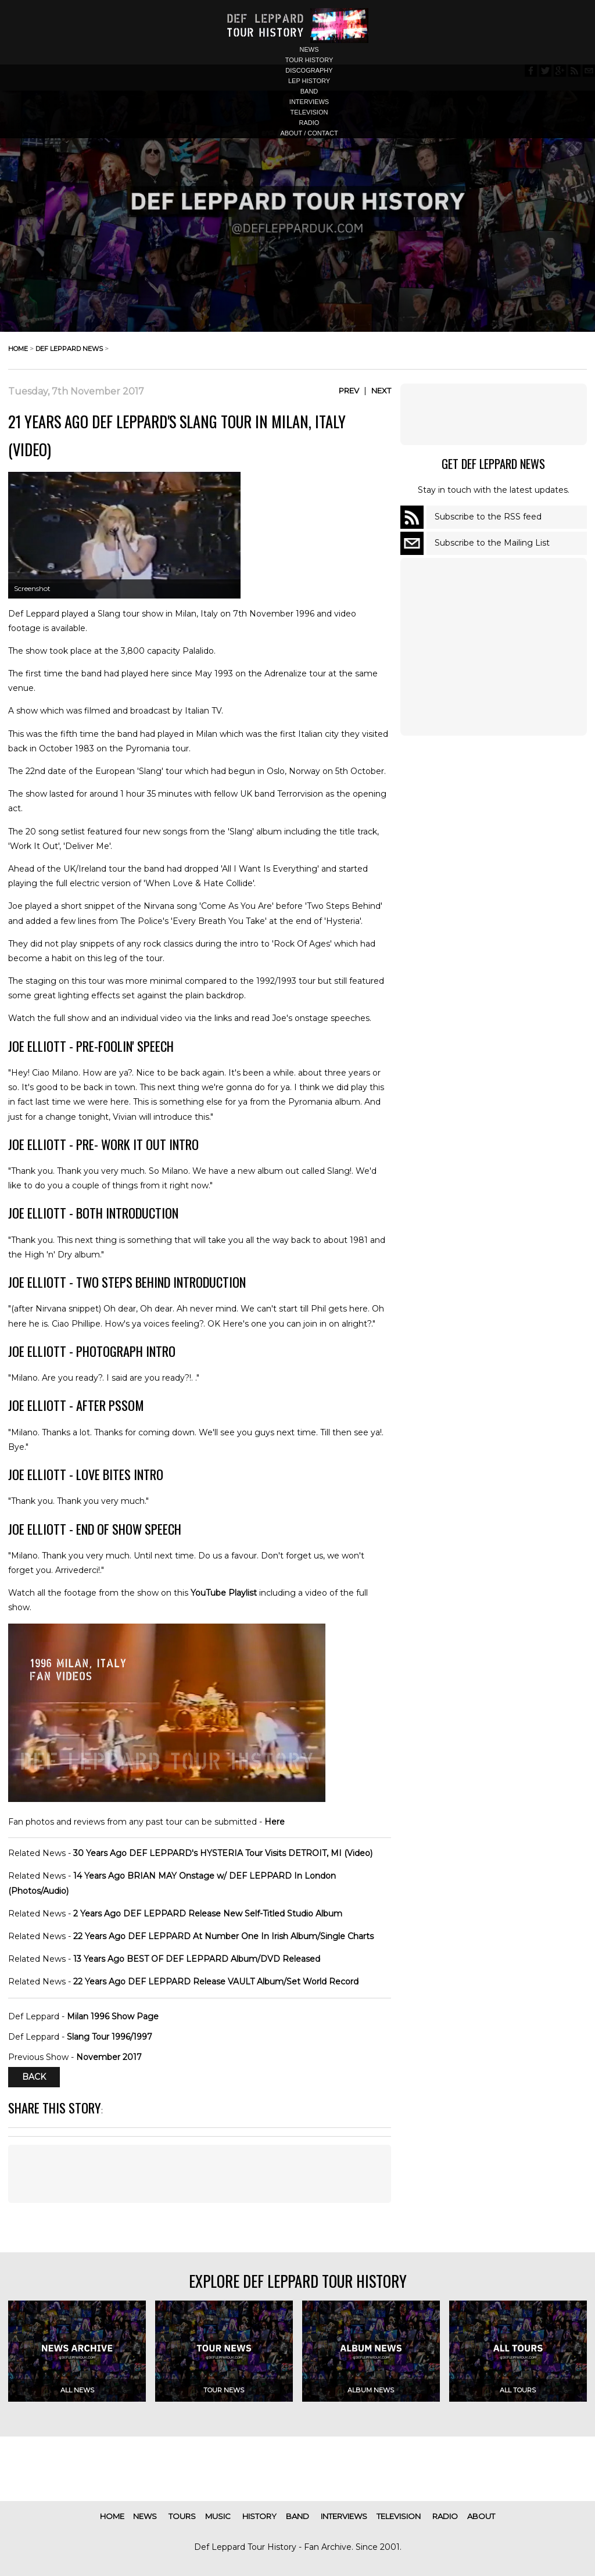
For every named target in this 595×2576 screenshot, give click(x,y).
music (218, 2516)
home (18, 349)
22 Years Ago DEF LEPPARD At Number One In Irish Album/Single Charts (223, 1936)
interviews (309, 101)
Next (381, 390)
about (481, 2516)
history (259, 2516)
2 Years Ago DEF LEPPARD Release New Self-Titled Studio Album (207, 1913)
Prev (349, 390)
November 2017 (109, 2057)
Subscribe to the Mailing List (492, 543)
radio (309, 122)
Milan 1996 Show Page (113, 2016)
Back (34, 2077)
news (309, 49)
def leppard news (69, 349)
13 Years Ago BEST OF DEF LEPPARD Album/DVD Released (196, 1959)
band (309, 91)
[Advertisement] (493, 414)
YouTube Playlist (224, 1593)
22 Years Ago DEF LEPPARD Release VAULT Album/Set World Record (216, 1981)
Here (274, 1822)
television (309, 112)
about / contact (309, 133)
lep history (309, 80)
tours (182, 2516)
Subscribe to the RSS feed (488, 516)
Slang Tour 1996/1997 (109, 2037)
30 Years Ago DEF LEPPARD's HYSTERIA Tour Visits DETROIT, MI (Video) (222, 1853)
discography (308, 70)
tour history (309, 59)
